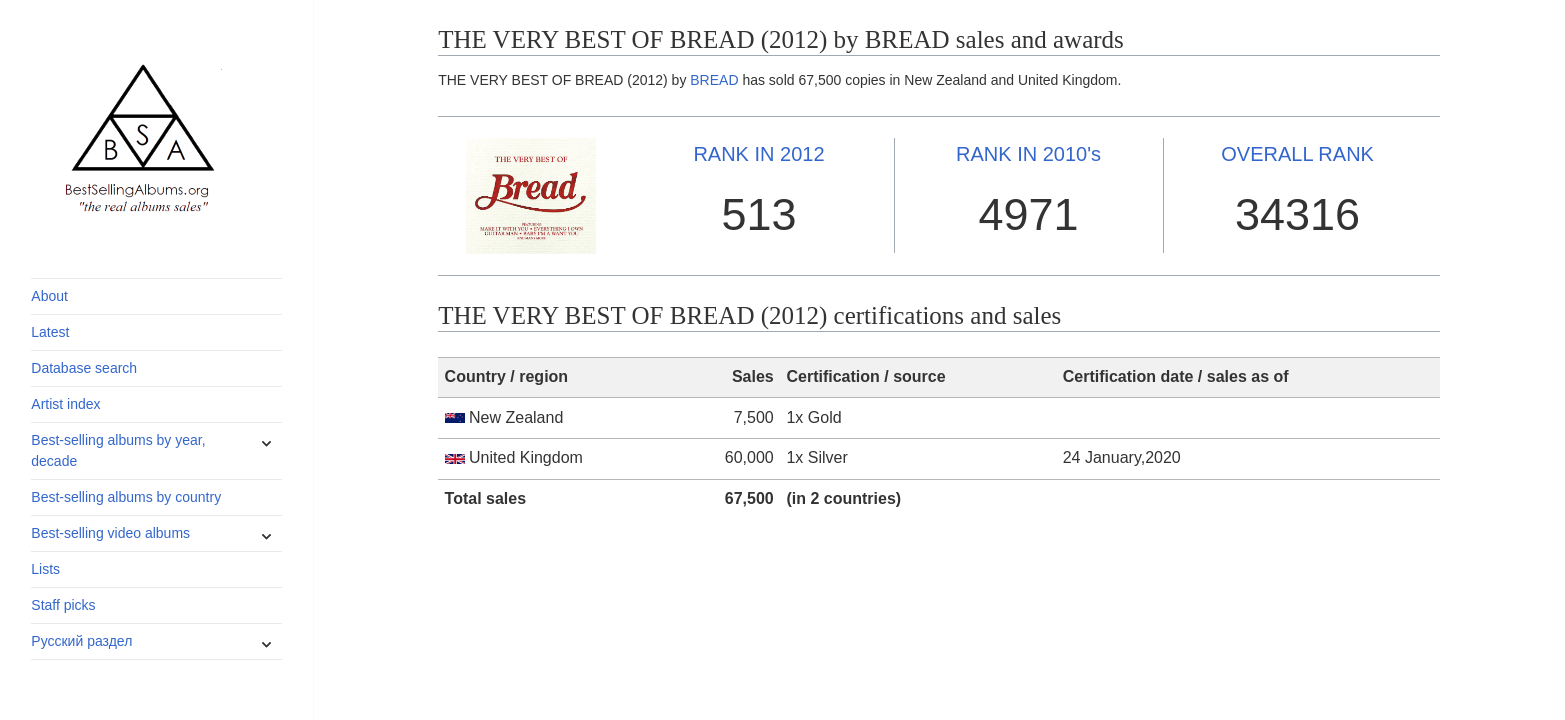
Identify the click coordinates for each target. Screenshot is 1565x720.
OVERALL (1297, 154)
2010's (1028, 154)
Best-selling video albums (110, 533)
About (49, 296)
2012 (758, 154)
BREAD (714, 80)
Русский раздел (81, 641)
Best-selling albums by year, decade (118, 450)
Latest (50, 332)
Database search (84, 368)
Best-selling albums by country (126, 497)
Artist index (65, 404)
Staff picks (63, 605)
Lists (45, 569)
